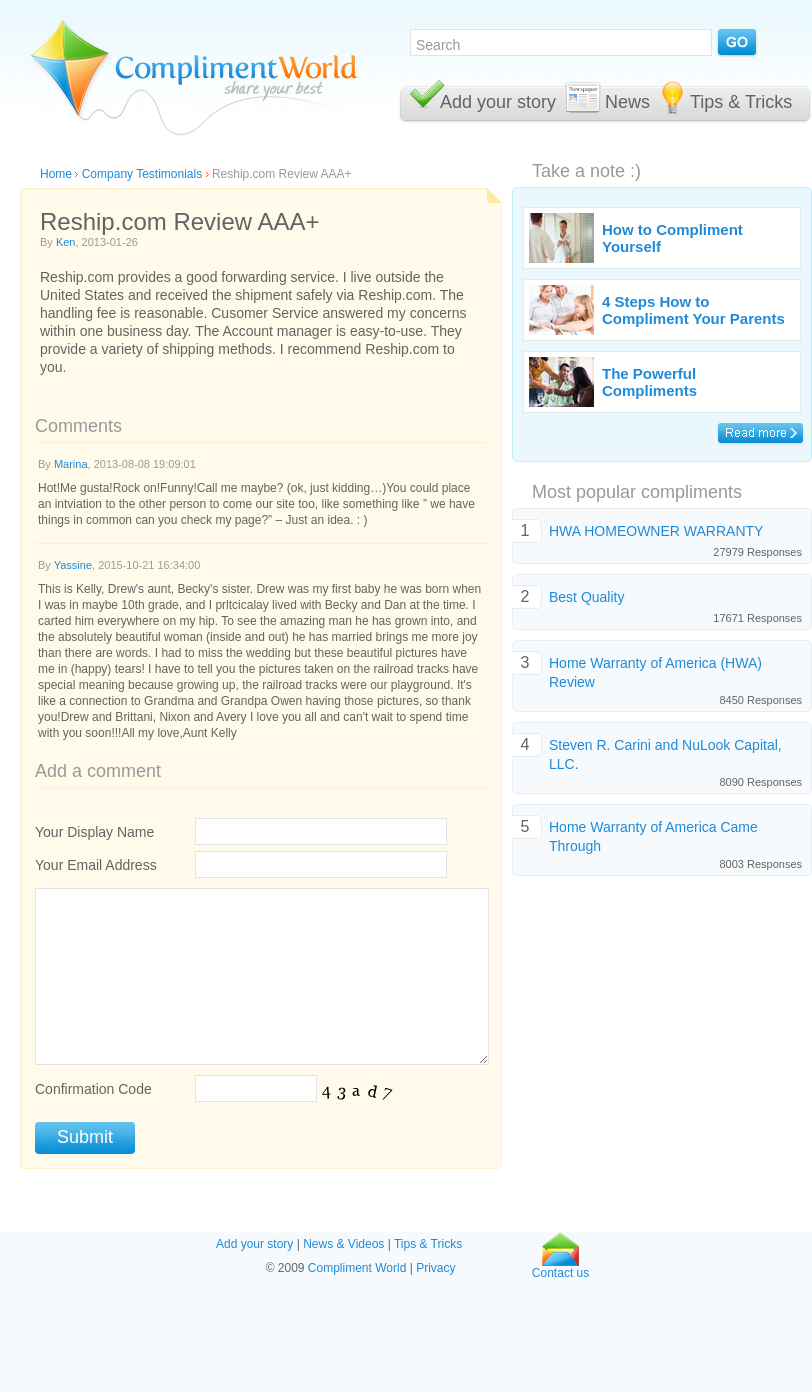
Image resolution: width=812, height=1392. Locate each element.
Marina (71, 464)
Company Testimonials (142, 174)
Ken (66, 242)
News (627, 102)
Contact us (560, 1267)
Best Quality (586, 597)
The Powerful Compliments (649, 382)
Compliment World (357, 1268)
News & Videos (343, 1244)
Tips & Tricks (741, 102)
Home (56, 174)
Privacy (435, 1268)
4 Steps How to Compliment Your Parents (693, 310)
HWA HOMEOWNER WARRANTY (656, 531)
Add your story (498, 102)
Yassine (73, 565)
